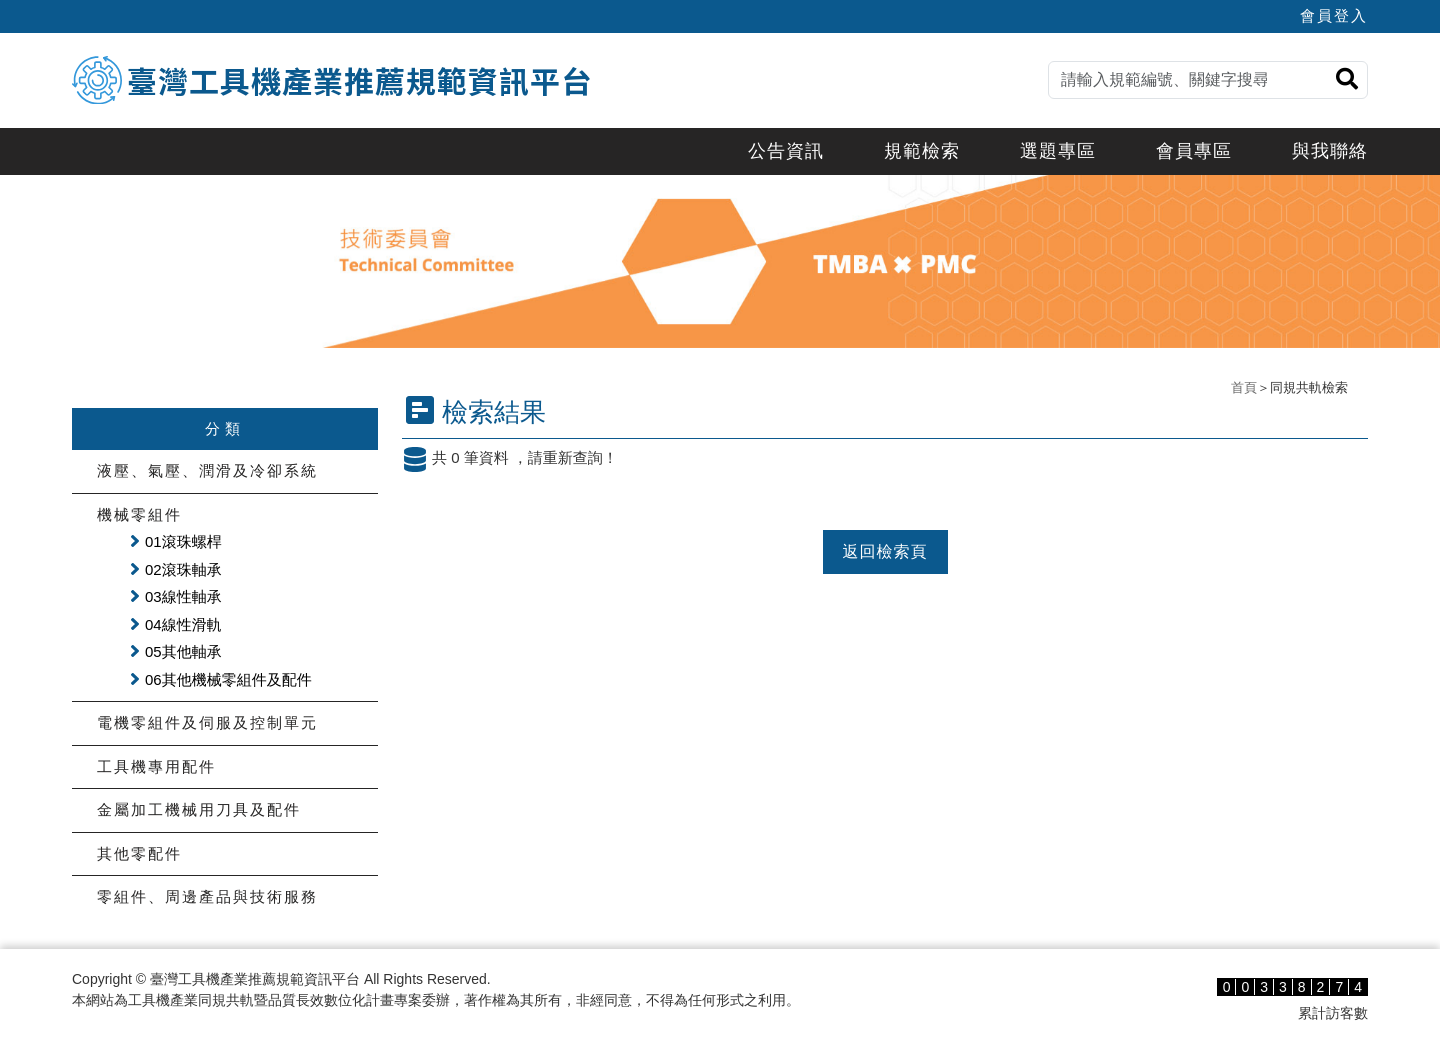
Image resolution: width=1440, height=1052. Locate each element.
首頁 (1244, 387)
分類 (225, 428)
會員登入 (1334, 15)
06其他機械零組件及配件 (228, 679)
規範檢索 (922, 151)
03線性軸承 (183, 596)
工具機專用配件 (156, 766)
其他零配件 (139, 853)
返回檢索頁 (885, 551)
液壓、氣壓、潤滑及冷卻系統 (207, 470)
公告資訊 (786, 151)
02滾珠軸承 (183, 569)
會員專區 (1194, 151)
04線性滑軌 (183, 624)
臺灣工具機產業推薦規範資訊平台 (359, 80)
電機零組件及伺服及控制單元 (207, 722)
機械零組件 (139, 514)
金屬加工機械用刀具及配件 (199, 809)
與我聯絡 (1330, 151)
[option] (720, 261)
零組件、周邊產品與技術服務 (207, 896)
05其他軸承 (183, 651)
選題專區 (1058, 151)
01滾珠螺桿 (183, 541)
